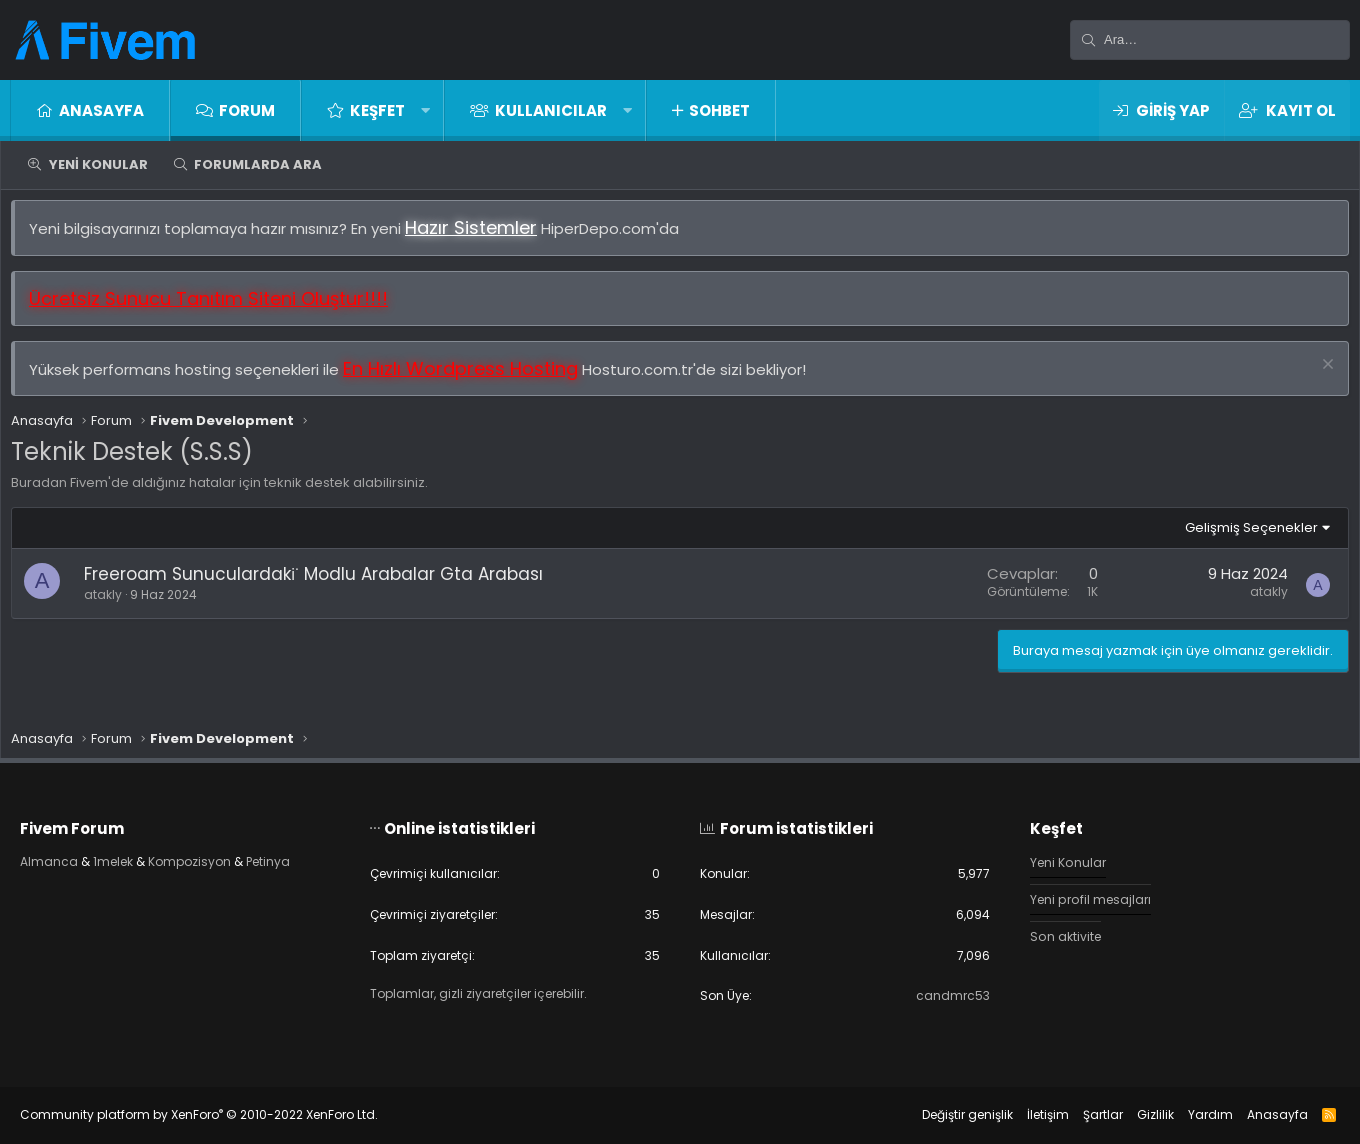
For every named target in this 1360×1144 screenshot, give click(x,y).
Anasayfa (101, 110)
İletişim (1028, 1114)
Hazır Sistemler (481, 237)
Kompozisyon (220, 857)
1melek (137, 857)
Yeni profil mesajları (1083, 895)
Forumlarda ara (258, 164)
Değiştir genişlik (947, 1114)
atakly (113, 604)
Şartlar (1083, 1114)
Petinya (305, 857)
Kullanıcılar (551, 110)
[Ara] (1210, 40)
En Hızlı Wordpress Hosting (470, 378)
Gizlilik (1135, 1114)
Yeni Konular (98, 164)
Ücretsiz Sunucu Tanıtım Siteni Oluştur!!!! (218, 308)
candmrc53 (942, 995)
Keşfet (377, 110)
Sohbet (719, 110)
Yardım (1190, 1114)
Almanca (69, 857)
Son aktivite (1057, 933)
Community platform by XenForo (219, 1114)
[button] (425, 110)
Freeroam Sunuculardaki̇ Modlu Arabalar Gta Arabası (323, 584)
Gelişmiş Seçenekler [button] (1241, 537)
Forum (247, 110)
